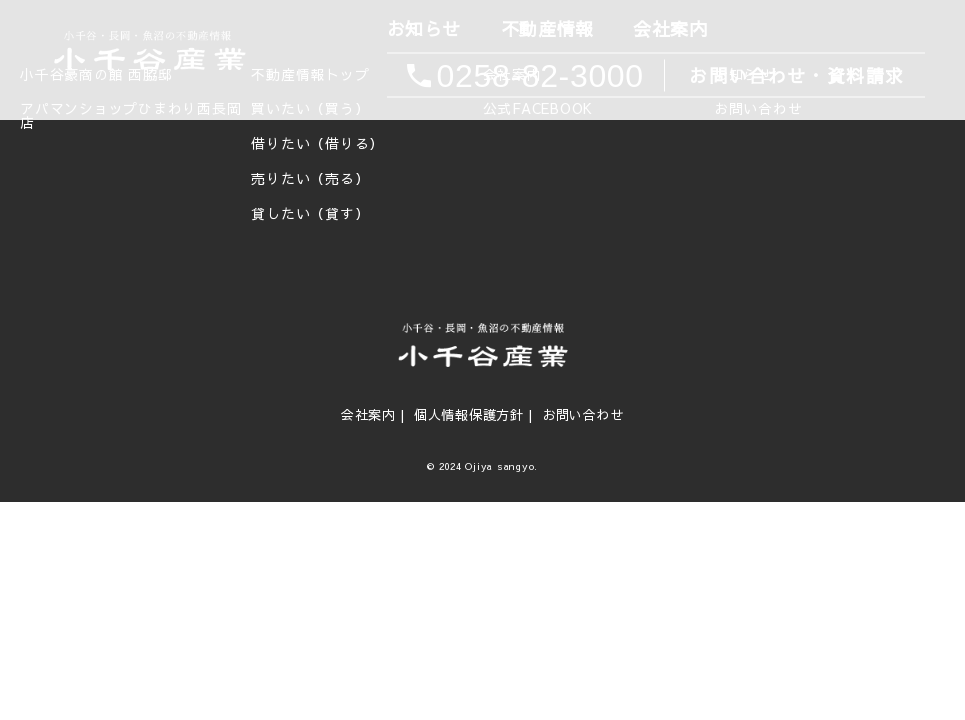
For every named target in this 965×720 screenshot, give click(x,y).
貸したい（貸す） (310, 214)
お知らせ (422, 29)
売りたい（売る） (310, 179)
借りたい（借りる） (317, 144)
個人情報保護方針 (469, 415)
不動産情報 (545, 29)
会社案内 (669, 29)
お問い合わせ (583, 415)
